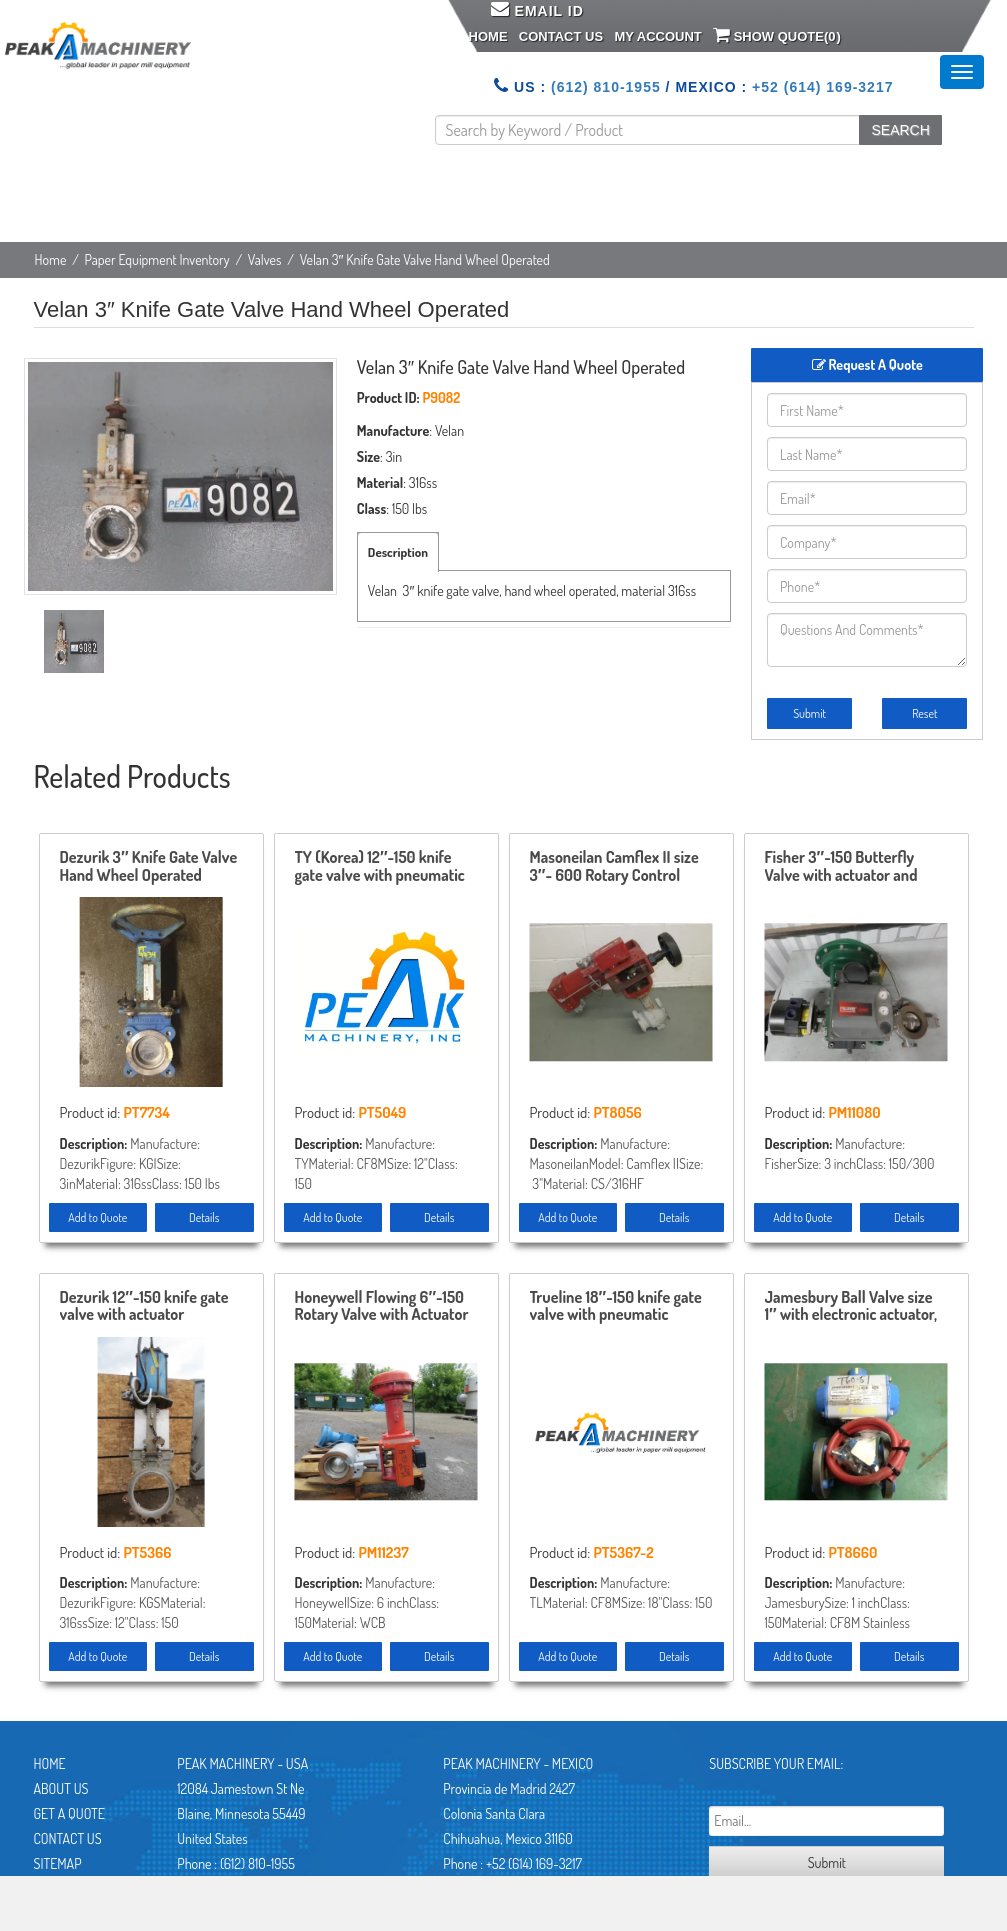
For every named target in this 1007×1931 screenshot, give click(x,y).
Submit (809, 713)
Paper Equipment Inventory (157, 259)
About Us (61, 1788)
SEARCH (900, 130)
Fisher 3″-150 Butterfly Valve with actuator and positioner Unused (841, 867)
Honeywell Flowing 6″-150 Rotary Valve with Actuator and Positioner (382, 1307)
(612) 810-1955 (606, 87)
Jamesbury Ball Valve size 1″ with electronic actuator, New (851, 1307)
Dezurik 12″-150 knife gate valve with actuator (144, 1307)
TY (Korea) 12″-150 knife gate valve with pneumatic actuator (380, 867)
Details (204, 1217)
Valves (265, 259)
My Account (657, 36)
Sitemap (58, 1863)
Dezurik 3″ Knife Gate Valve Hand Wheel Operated (149, 867)
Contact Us (561, 36)
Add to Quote (97, 1217)
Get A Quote (69, 1813)
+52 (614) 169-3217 (822, 87)
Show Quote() (777, 35)
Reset (924, 713)
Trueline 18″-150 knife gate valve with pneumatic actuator (616, 1307)
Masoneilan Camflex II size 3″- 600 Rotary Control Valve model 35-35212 (614, 867)
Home (488, 36)
